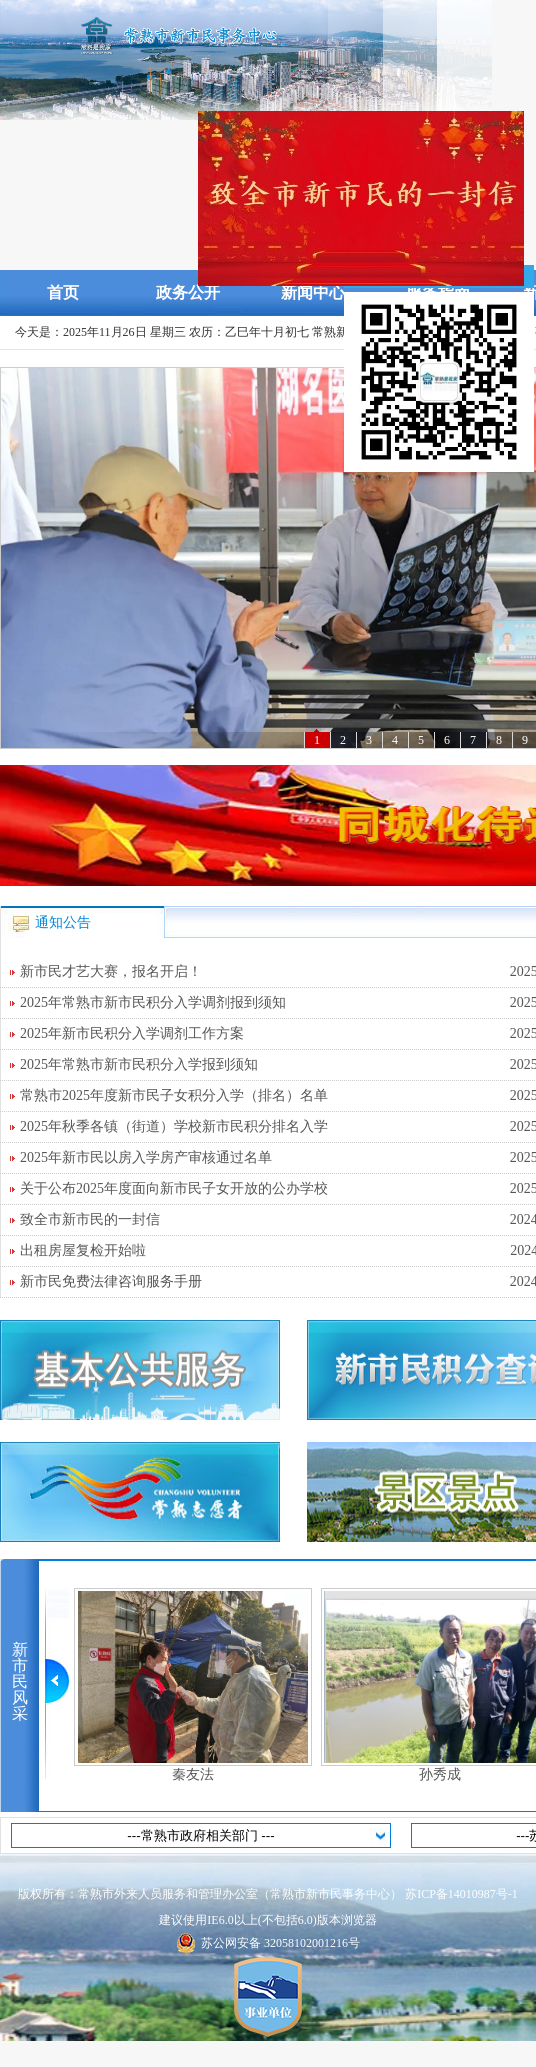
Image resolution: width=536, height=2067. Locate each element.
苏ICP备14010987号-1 (461, 1894)
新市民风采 (20, 1681)
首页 (63, 292)
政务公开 (188, 292)
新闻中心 (313, 292)
